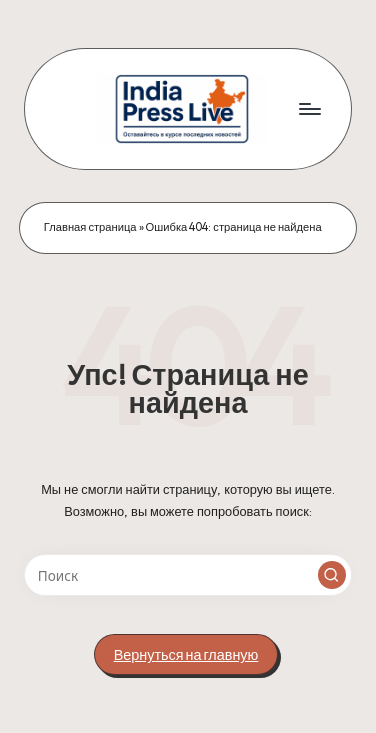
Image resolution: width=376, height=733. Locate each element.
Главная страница (90, 227)
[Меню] (309, 108)
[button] (332, 575)
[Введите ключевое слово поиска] (188, 575)
